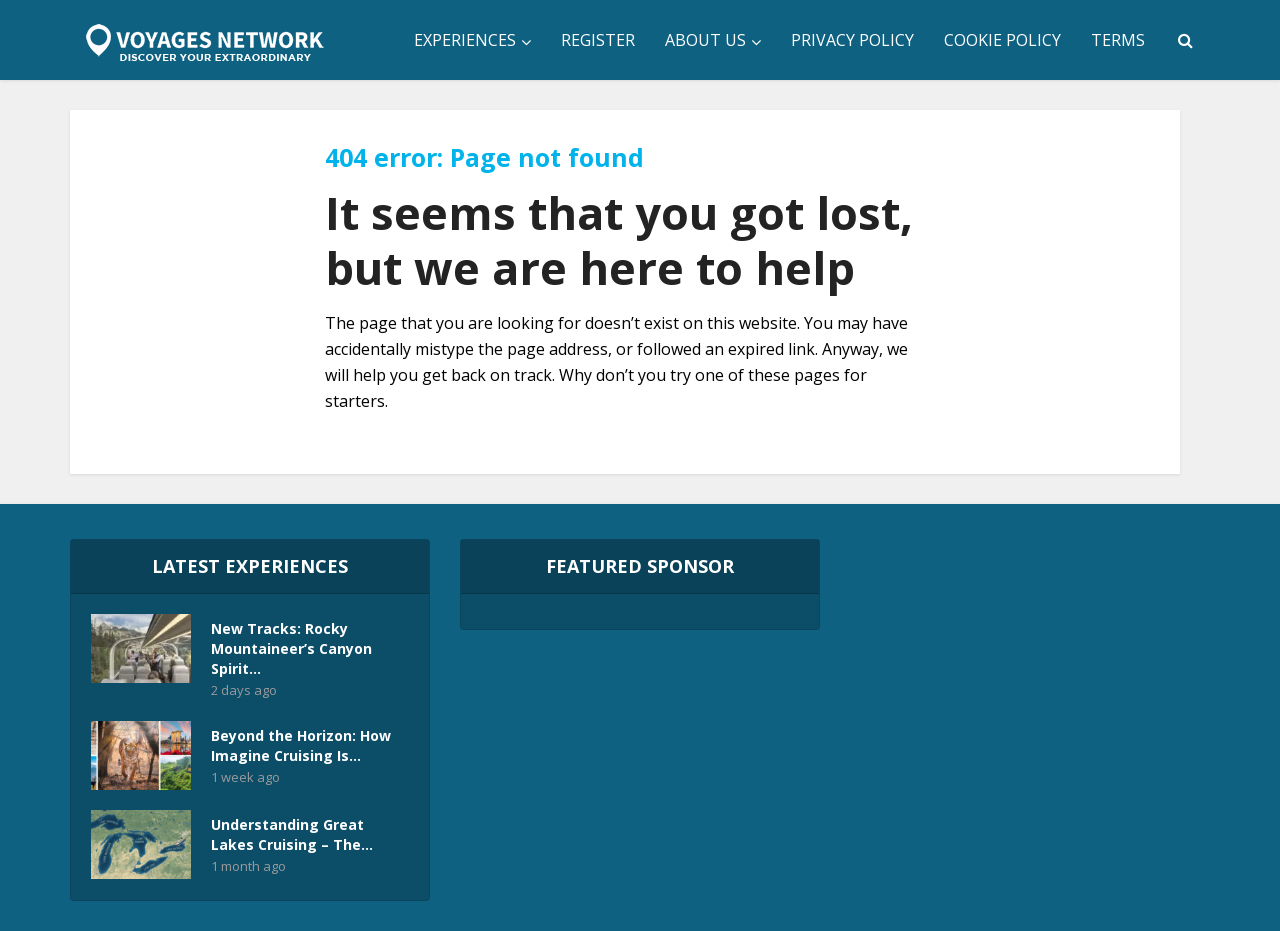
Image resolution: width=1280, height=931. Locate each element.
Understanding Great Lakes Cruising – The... (292, 834)
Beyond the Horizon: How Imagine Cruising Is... (301, 745)
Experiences (465, 40)
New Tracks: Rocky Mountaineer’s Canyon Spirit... (291, 648)
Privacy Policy (852, 40)
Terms (1118, 40)
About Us (705, 40)
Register (598, 40)
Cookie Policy (1002, 40)
